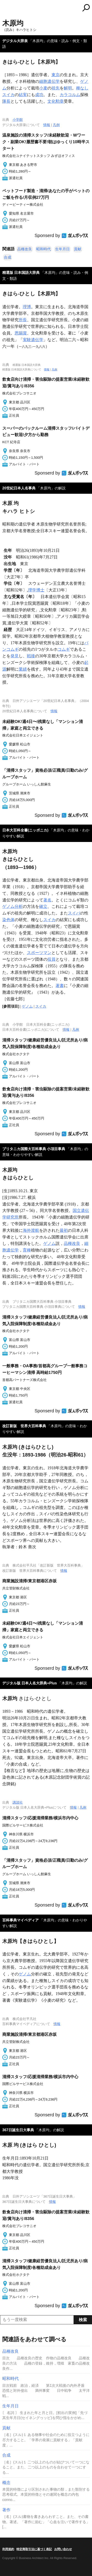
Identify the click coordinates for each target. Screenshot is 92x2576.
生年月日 (62, 249)
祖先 (55, 88)
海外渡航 (31, 1230)
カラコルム (70, 94)
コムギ (64, 649)
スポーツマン (39, 952)
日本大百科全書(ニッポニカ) (25, 830)
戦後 (31, 656)
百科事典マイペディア (20, 1920)
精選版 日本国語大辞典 (21, 273)
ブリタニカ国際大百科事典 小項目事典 (33, 1149)
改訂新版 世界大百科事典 (24, 1426)
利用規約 (8, 2549)
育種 (27, 1250)
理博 (27, 307)
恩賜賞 (21, 333)
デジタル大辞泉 (15, 41)
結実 (23, 94)
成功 (39, 94)
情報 (46, 125)
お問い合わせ (63, 2549)
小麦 (43, 88)
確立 (43, 906)
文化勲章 (55, 101)
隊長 (6, 101)
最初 (64, 1230)
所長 (23, 320)
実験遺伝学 (33, 339)
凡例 (56, 125)
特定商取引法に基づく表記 (34, 2549)
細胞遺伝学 (49, 81)
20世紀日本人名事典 (19, 488)
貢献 (77, 249)
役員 (51, 959)
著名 (47, 900)
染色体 (8, 919)
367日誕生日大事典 (18, 2130)
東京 (55, 75)
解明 (68, 88)
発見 (14, 656)
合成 (7, 257)
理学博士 (36, 590)
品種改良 (24, 249)
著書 (60, 985)
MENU (5, 8)
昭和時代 (43, 249)
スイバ (74, 913)
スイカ (49, 919)
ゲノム (27, 1006)
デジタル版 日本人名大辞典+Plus (29, 1683)
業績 (23, 669)
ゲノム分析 (12, 906)
